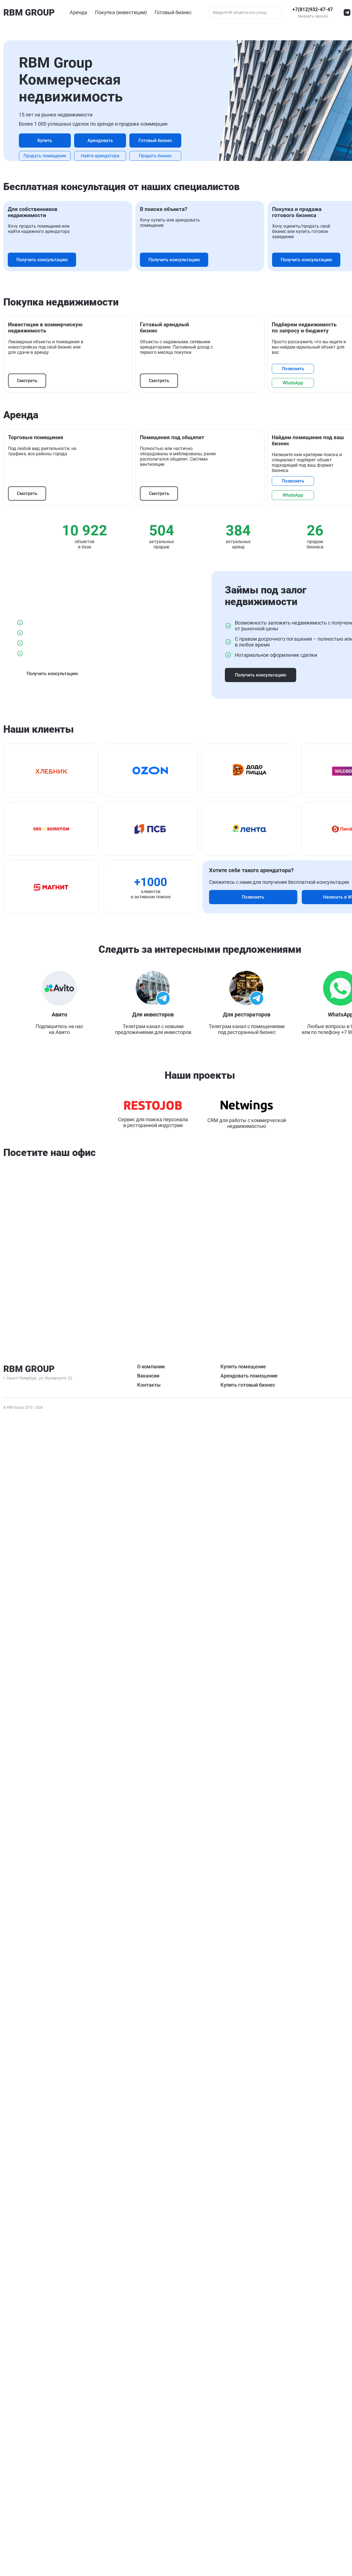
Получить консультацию (176, 426)
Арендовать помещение (319, 2524)
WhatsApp (30, 1141)
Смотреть (28, 1006)
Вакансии (15, 2524)
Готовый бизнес (176, 136)
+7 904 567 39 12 (196, 2211)
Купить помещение (313, 2514)
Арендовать (176, 119)
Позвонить (30, 1127)
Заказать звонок (19, 2502)
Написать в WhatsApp (271, 1879)
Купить (176, 101)
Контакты (16, 2533)
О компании (18, 2514)
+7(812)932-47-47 (24, 2496)
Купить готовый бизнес (317, 2533)
